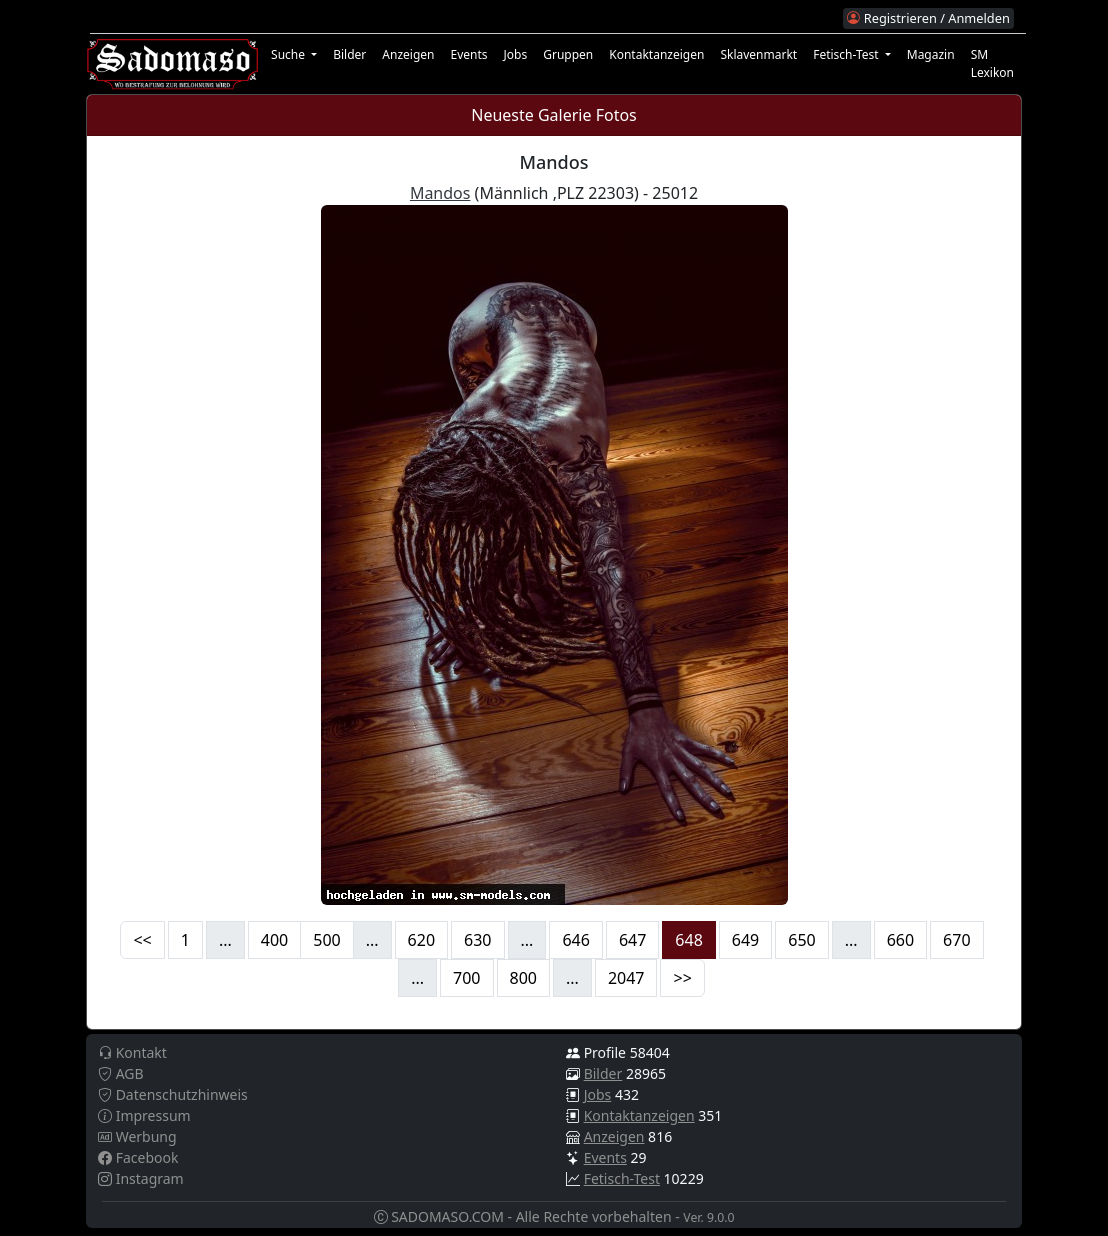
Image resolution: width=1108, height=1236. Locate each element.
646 (575, 940)
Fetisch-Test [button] (847, 54)
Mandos (440, 193)
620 (421, 940)
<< (142, 940)
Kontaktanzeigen (656, 54)
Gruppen (568, 54)
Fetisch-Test (622, 1178)
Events (468, 54)
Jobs (516, 54)
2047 (626, 978)
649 (745, 940)
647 (632, 940)
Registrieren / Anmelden (928, 18)
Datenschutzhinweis (173, 1094)
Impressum (144, 1115)
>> (682, 978)
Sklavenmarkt (758, 54)
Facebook (138, 1157)
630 (477, 940)
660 (900, 940)
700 (466, 978)
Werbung (137, 1136)
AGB (121, 1073)
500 (326, 940)
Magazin (931, 54)
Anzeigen (408, 54)
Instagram (141, 1178)
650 (801, 940)
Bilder (349, 54)
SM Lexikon (992, 63)
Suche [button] (289, 54)
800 (523, 978)
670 (956, 940)
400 (274, 940)
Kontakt (132, 1052)
